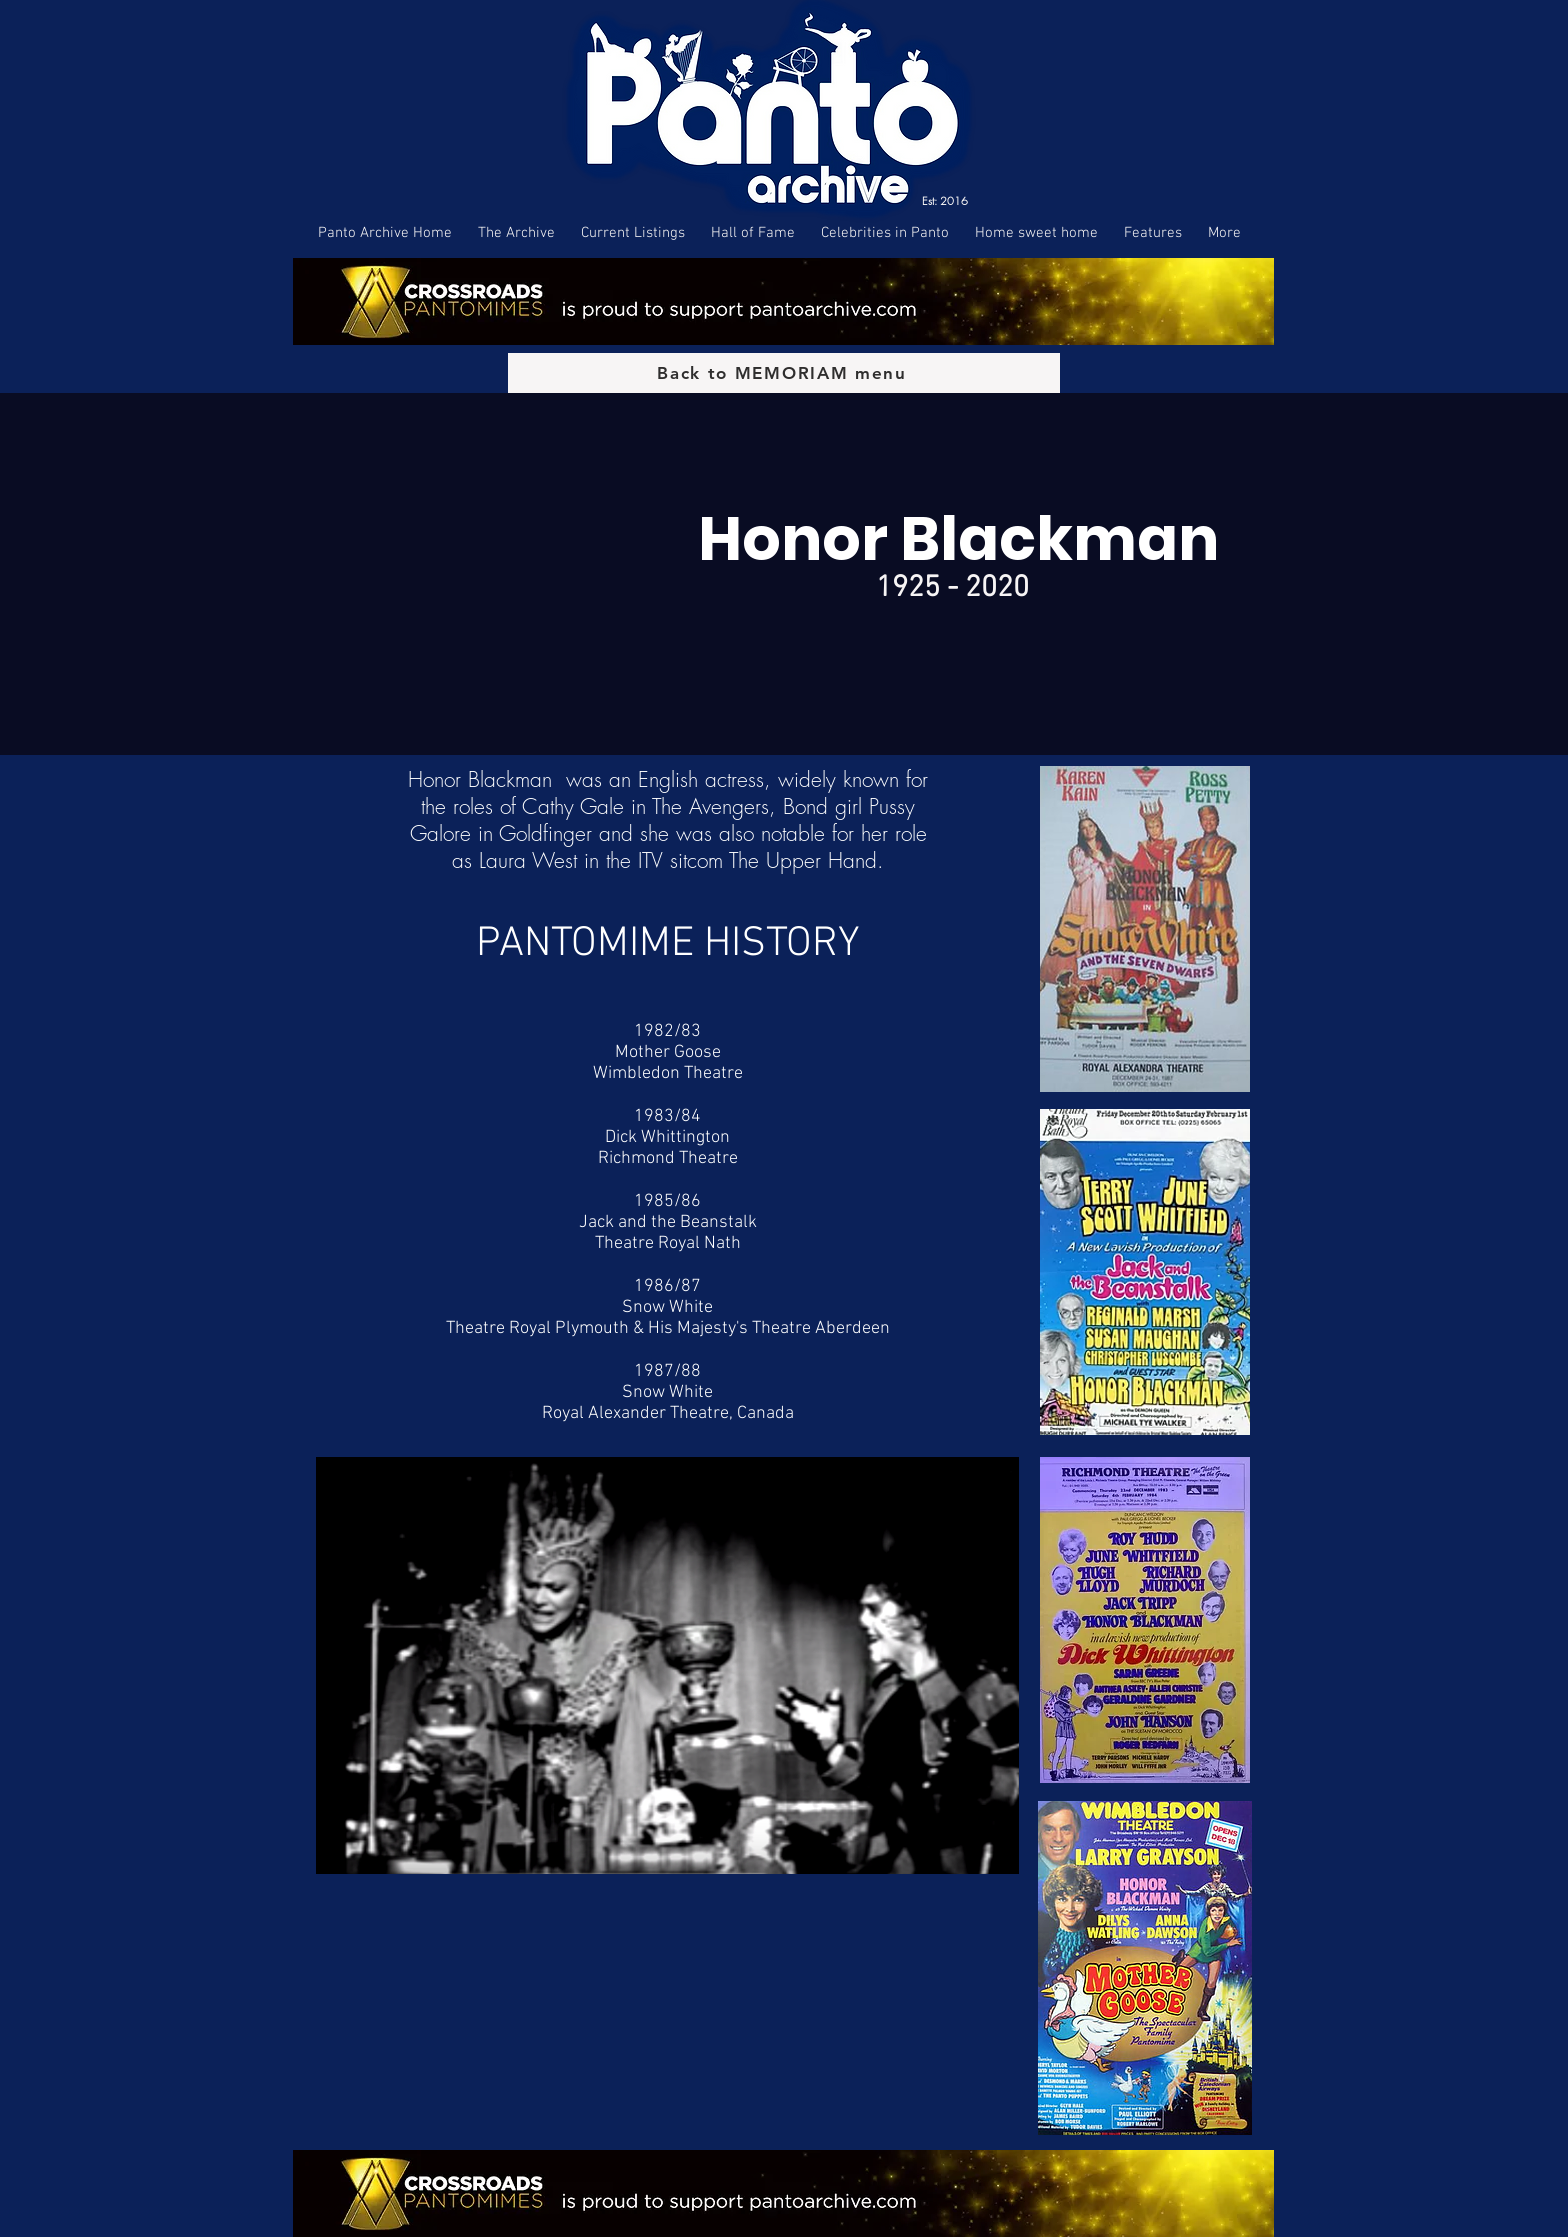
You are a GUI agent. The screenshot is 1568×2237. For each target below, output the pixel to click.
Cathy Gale (573, 806)
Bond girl (822, 806)
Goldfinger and (566, 833)
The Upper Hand (803, 860)
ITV (650, 860)
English (668, 779)
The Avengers (710, 806)
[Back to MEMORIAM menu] (784, 373)
